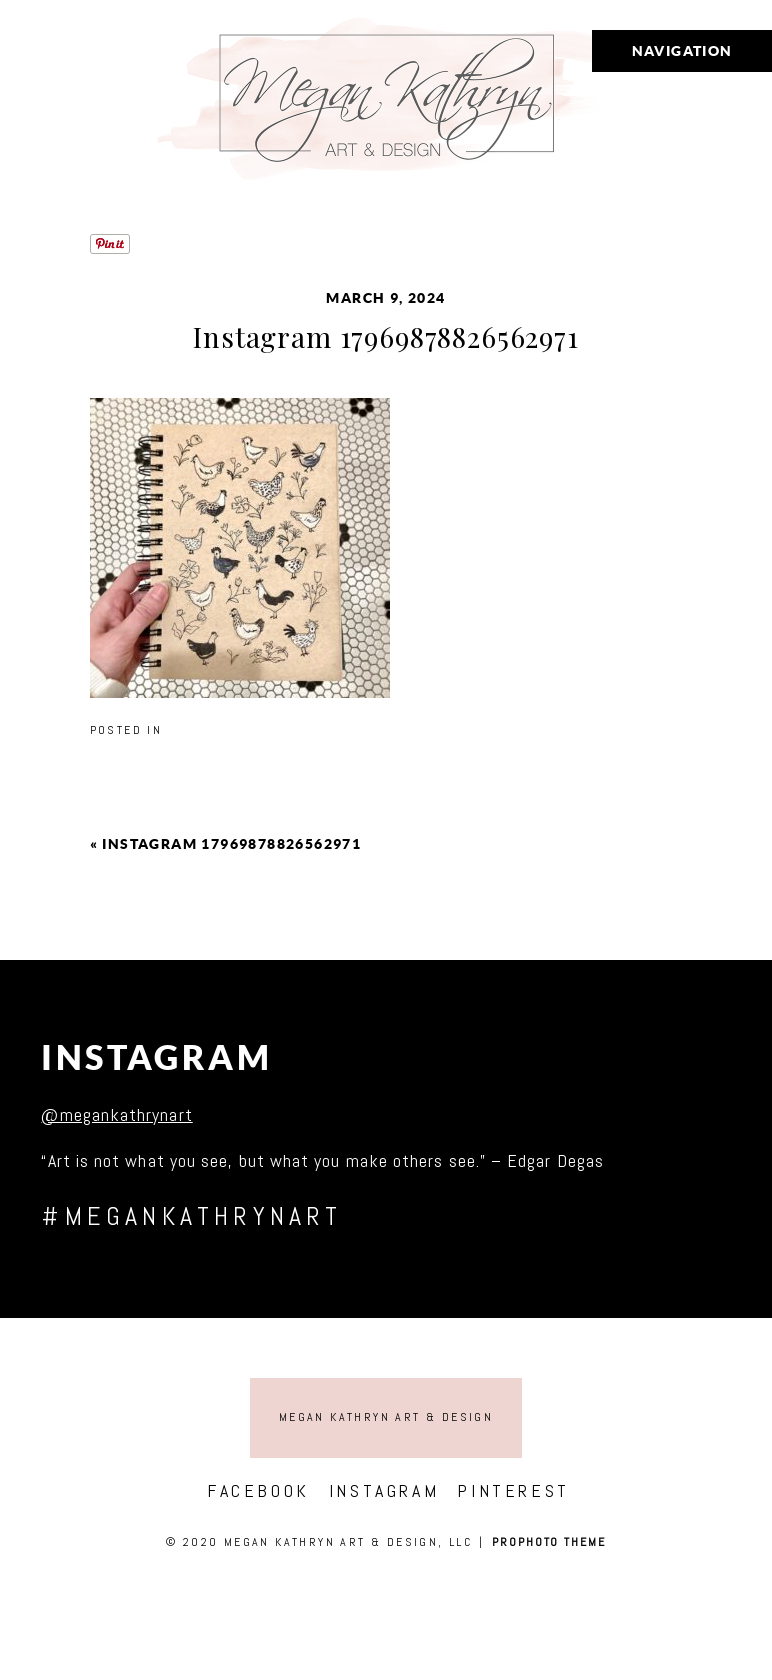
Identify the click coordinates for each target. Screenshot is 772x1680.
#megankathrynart (191, 1216)
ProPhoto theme (549, 1542)
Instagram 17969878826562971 (231, 844)
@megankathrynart (116, 1114)
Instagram (156, 1057)
